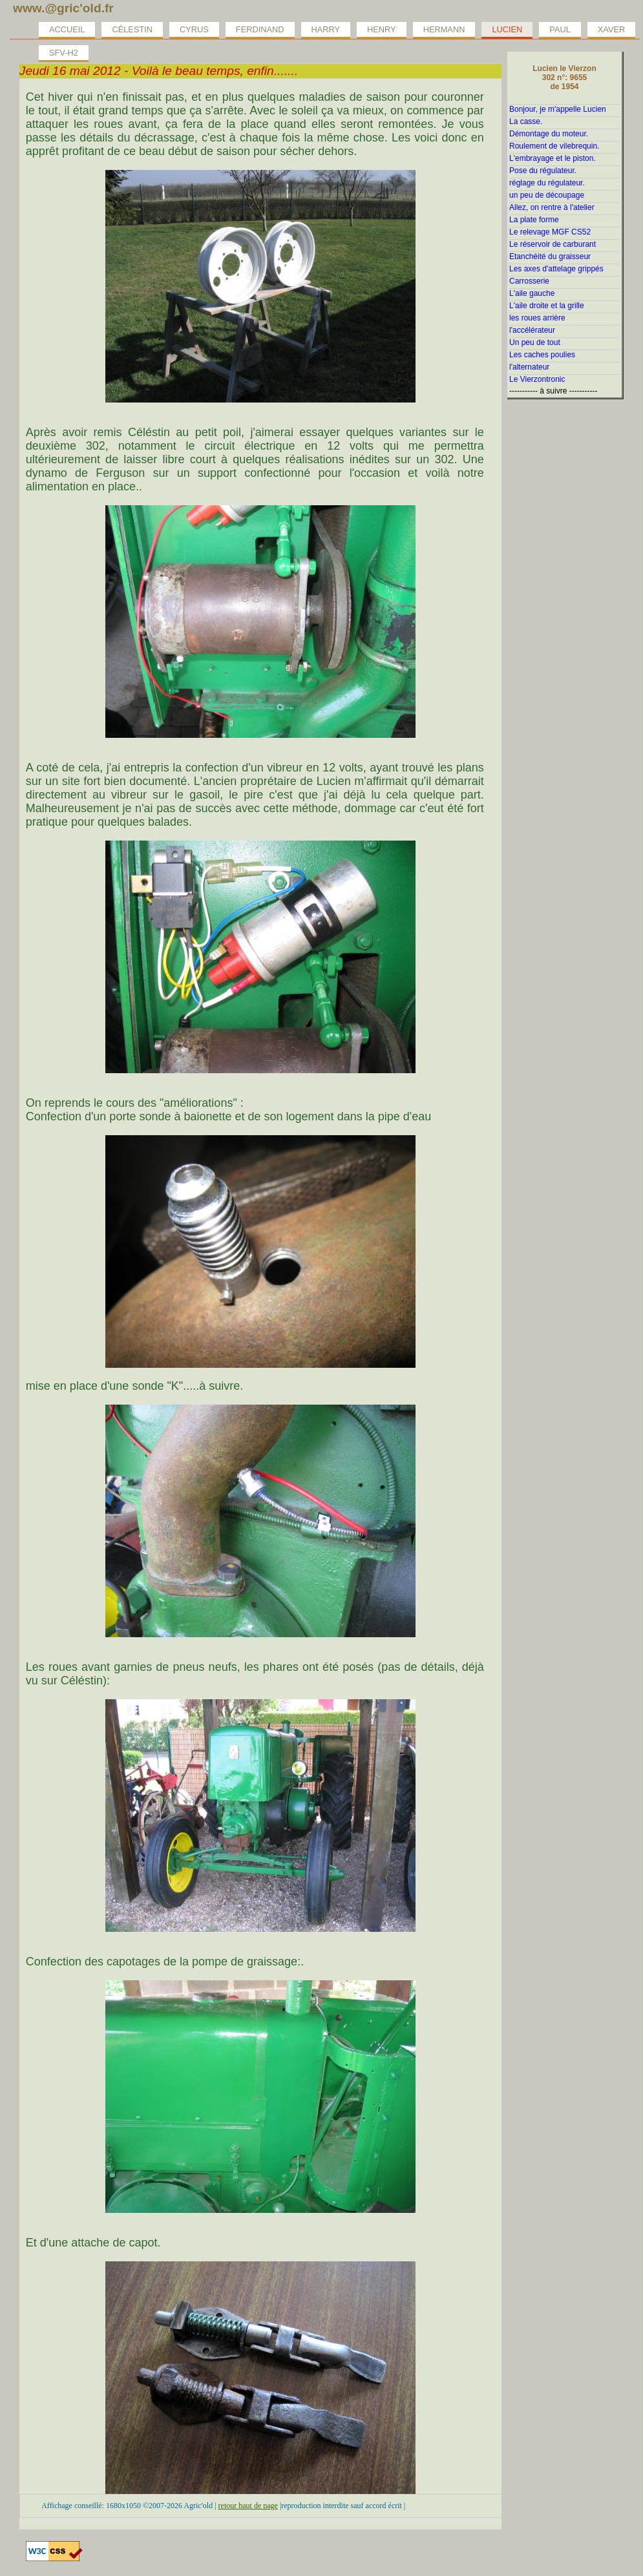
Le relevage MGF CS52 (550, 231)
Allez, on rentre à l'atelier (552, 207)
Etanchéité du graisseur (550, 256)
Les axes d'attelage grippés (556, 268)
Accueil (67, 29)
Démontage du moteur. (548, 133)
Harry (326, 29)
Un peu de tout (534, 342)
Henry (381, 29)
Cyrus (194, 29)
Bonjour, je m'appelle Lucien (557, 109)
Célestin (132, 29)
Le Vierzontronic (537, 379)
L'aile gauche (531, 293)
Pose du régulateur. (542, 170)
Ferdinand (260, 29)
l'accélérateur (532, 330)
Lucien (507, 29)
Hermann (444, 29)
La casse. (525, 121)
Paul (559, 29)
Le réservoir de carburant (552, 244)
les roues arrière (537, 317)
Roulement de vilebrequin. (554, 146)
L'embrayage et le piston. (552, 158)
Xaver (611, 29)
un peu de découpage (546, 195)
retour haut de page (248, 2505)
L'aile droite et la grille (546, 305)
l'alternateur (529, 367)
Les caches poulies (542, 354)
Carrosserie (529, 281)
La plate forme (534, 219)
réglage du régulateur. (547, 182)
